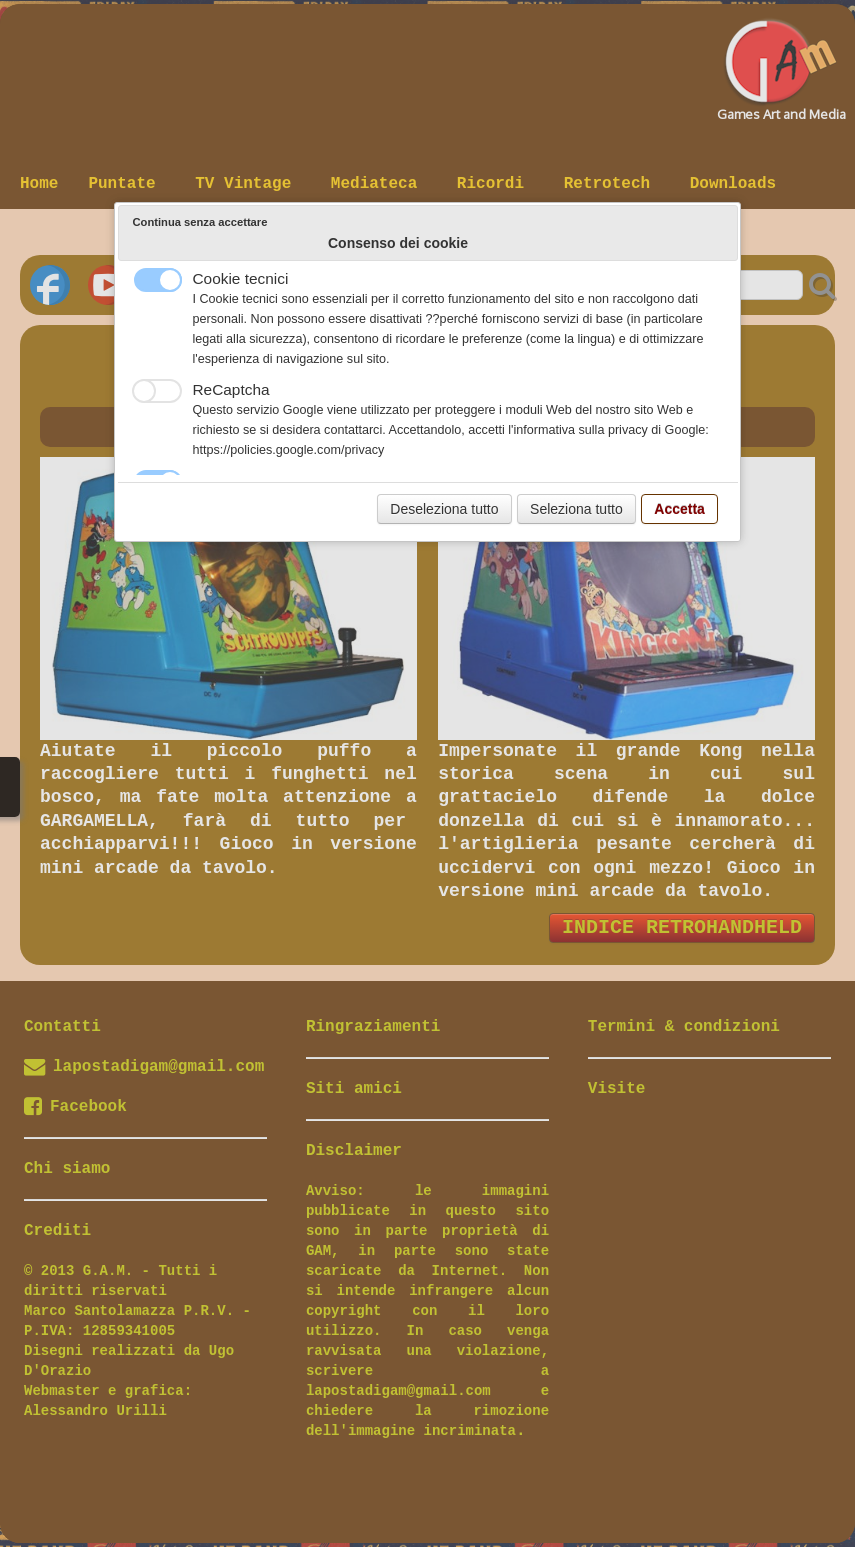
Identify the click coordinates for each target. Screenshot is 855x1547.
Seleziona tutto (576, 509)
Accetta (679, 509)
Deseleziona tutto (444, 509)
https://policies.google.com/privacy (289, 450)
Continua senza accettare (200, 222)
